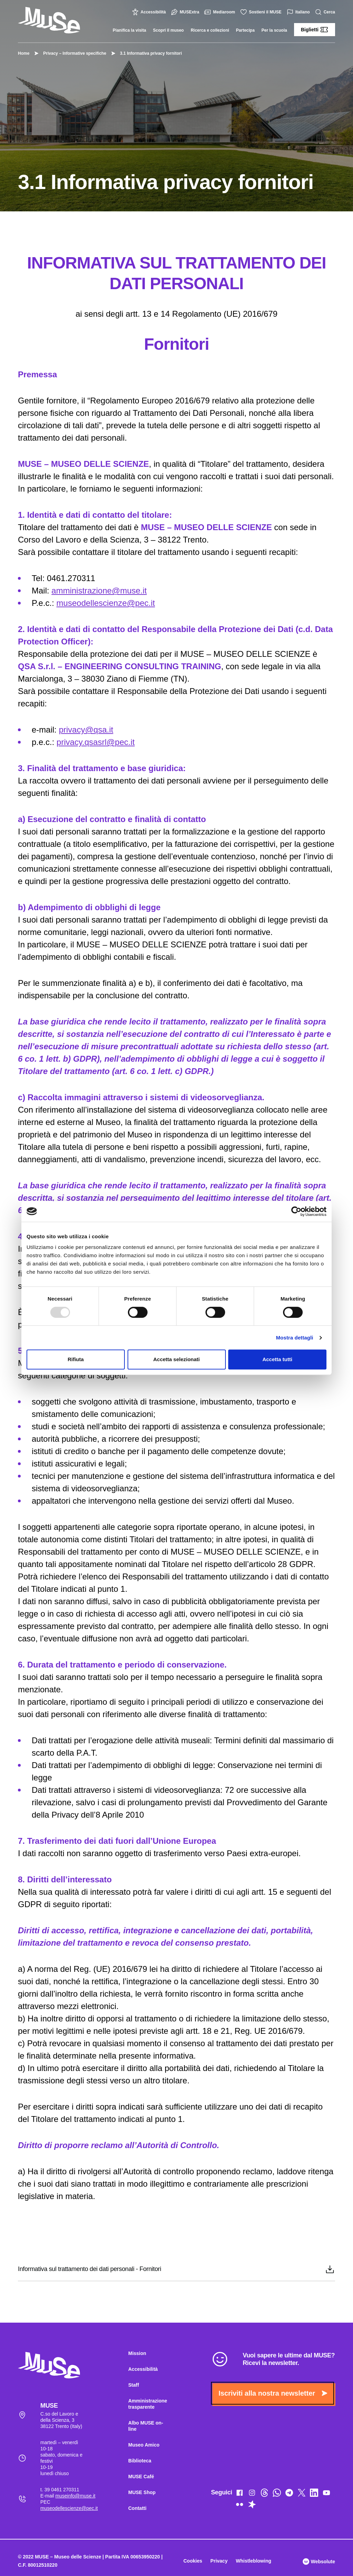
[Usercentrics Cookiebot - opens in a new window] (296, 1211)
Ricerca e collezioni (210, 30)
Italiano (299, 12)
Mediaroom (220, 12)
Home (23, 53)
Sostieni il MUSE (262, 12)
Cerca (326, 12)
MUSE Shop (141, 2492)
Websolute (319, 2561)
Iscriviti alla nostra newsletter (273, 2393)
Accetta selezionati (176, 1359)
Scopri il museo (168, 30)
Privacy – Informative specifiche (71, 53)
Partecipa (245, 30)
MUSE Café (141, 2476)
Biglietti (314, 29)
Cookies (192, 2561)
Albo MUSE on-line (145, 2426)
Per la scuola (274, 30)
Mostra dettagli (294, 1337)
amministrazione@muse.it (99, 590)
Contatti (137, 2508)
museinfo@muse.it (75, 2496)
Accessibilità (150, 12)
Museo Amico (144, 2445)
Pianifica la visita (129, 30)
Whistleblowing (253, 2561)
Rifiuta (76, 1359)
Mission (137, 2353)
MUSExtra (186, 12)
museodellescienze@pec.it (106, 603)
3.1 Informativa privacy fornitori (147, 53)
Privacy (219, 2561)
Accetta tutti (277, 1359)
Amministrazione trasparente (147, 2404)
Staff (133, 2385)
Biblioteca (139, 2460)
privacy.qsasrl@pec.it (96, 742)
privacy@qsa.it (86, 729)
